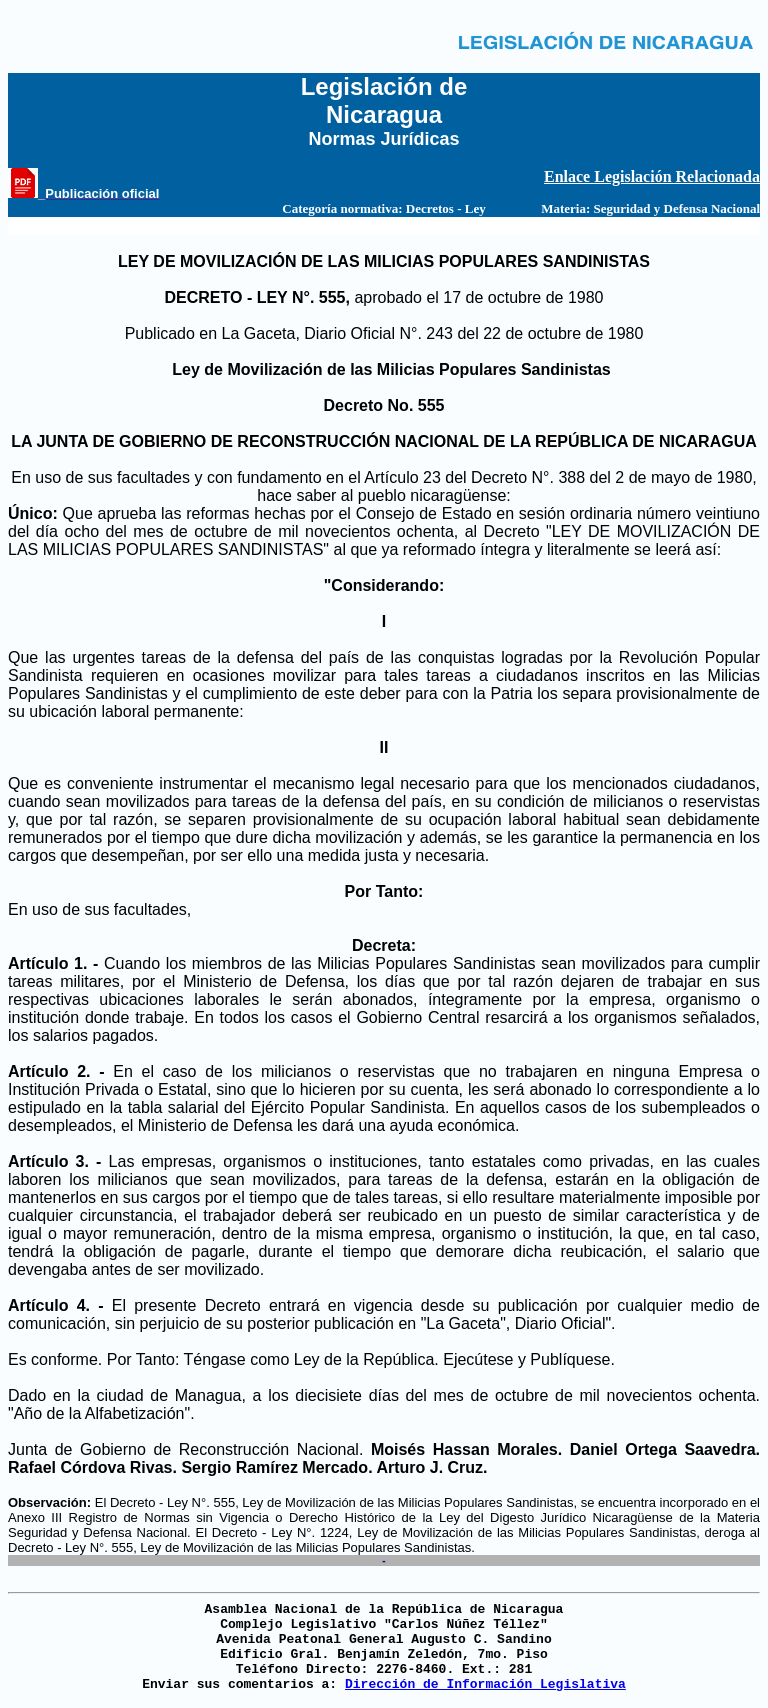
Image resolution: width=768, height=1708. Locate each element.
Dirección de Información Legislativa (485, 1684)
